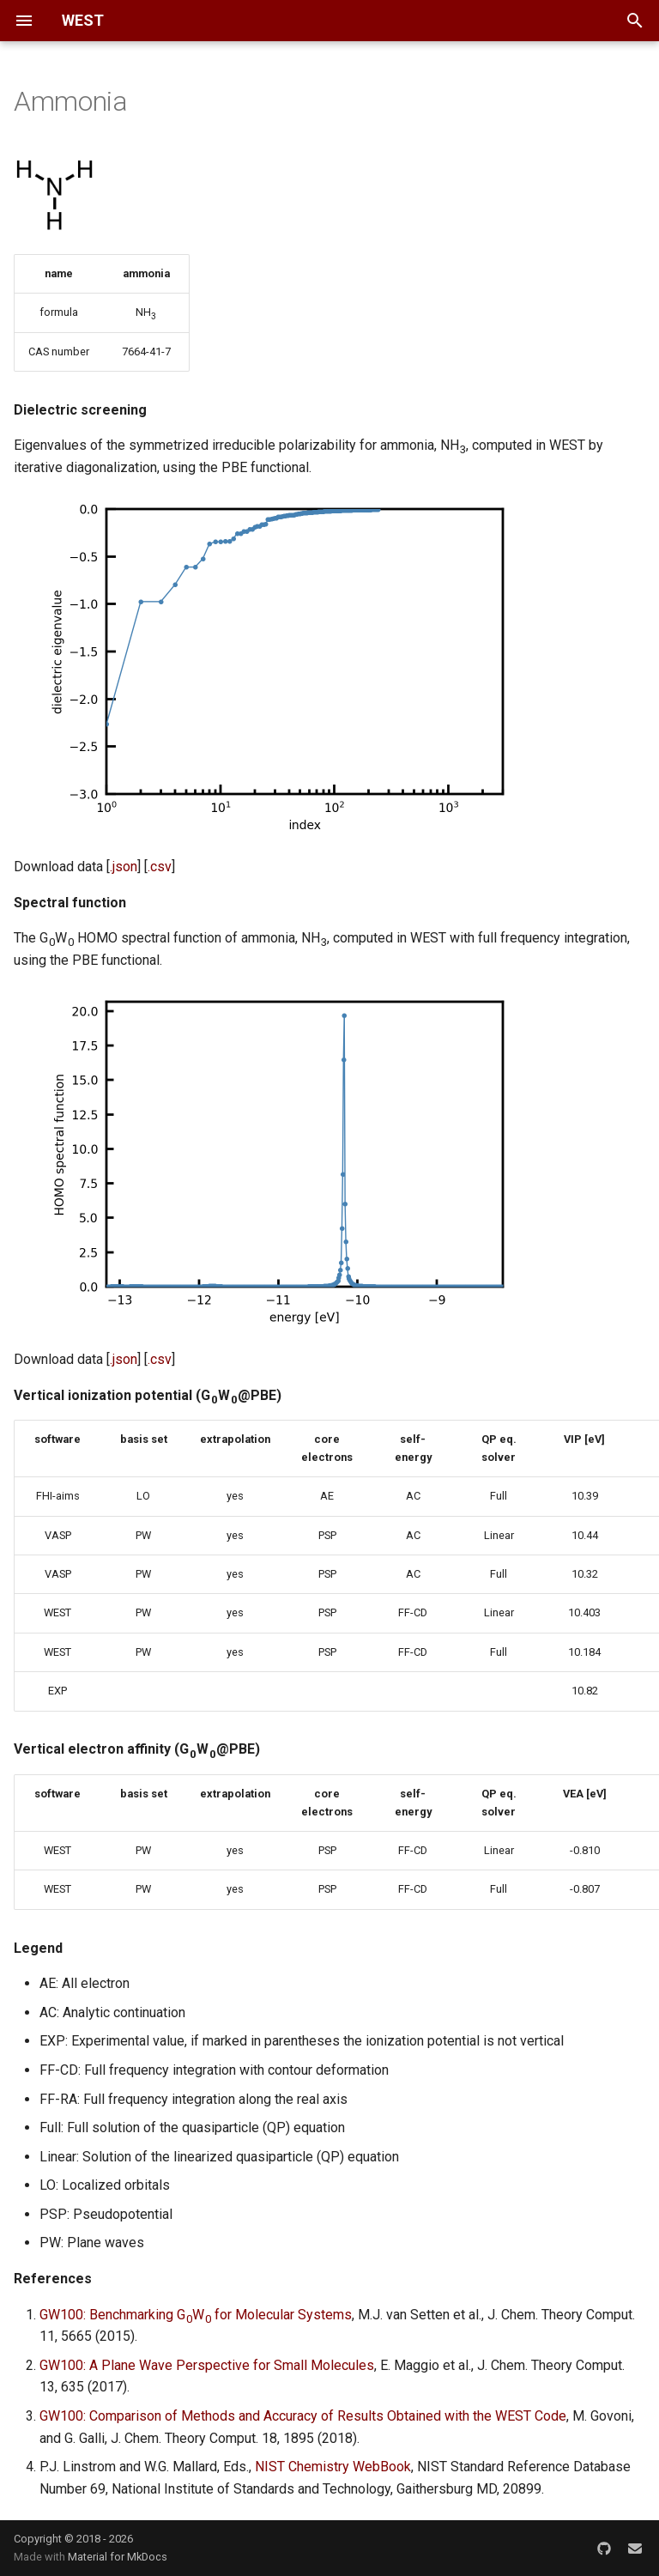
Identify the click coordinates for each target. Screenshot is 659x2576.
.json (123, 866)
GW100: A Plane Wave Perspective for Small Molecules (206, 2365)
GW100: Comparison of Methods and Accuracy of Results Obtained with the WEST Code (302, 2416)
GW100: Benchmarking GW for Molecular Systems (195, 2314)
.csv (160, 866)
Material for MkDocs (117, 2556)
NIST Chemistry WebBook (333, 2466)
